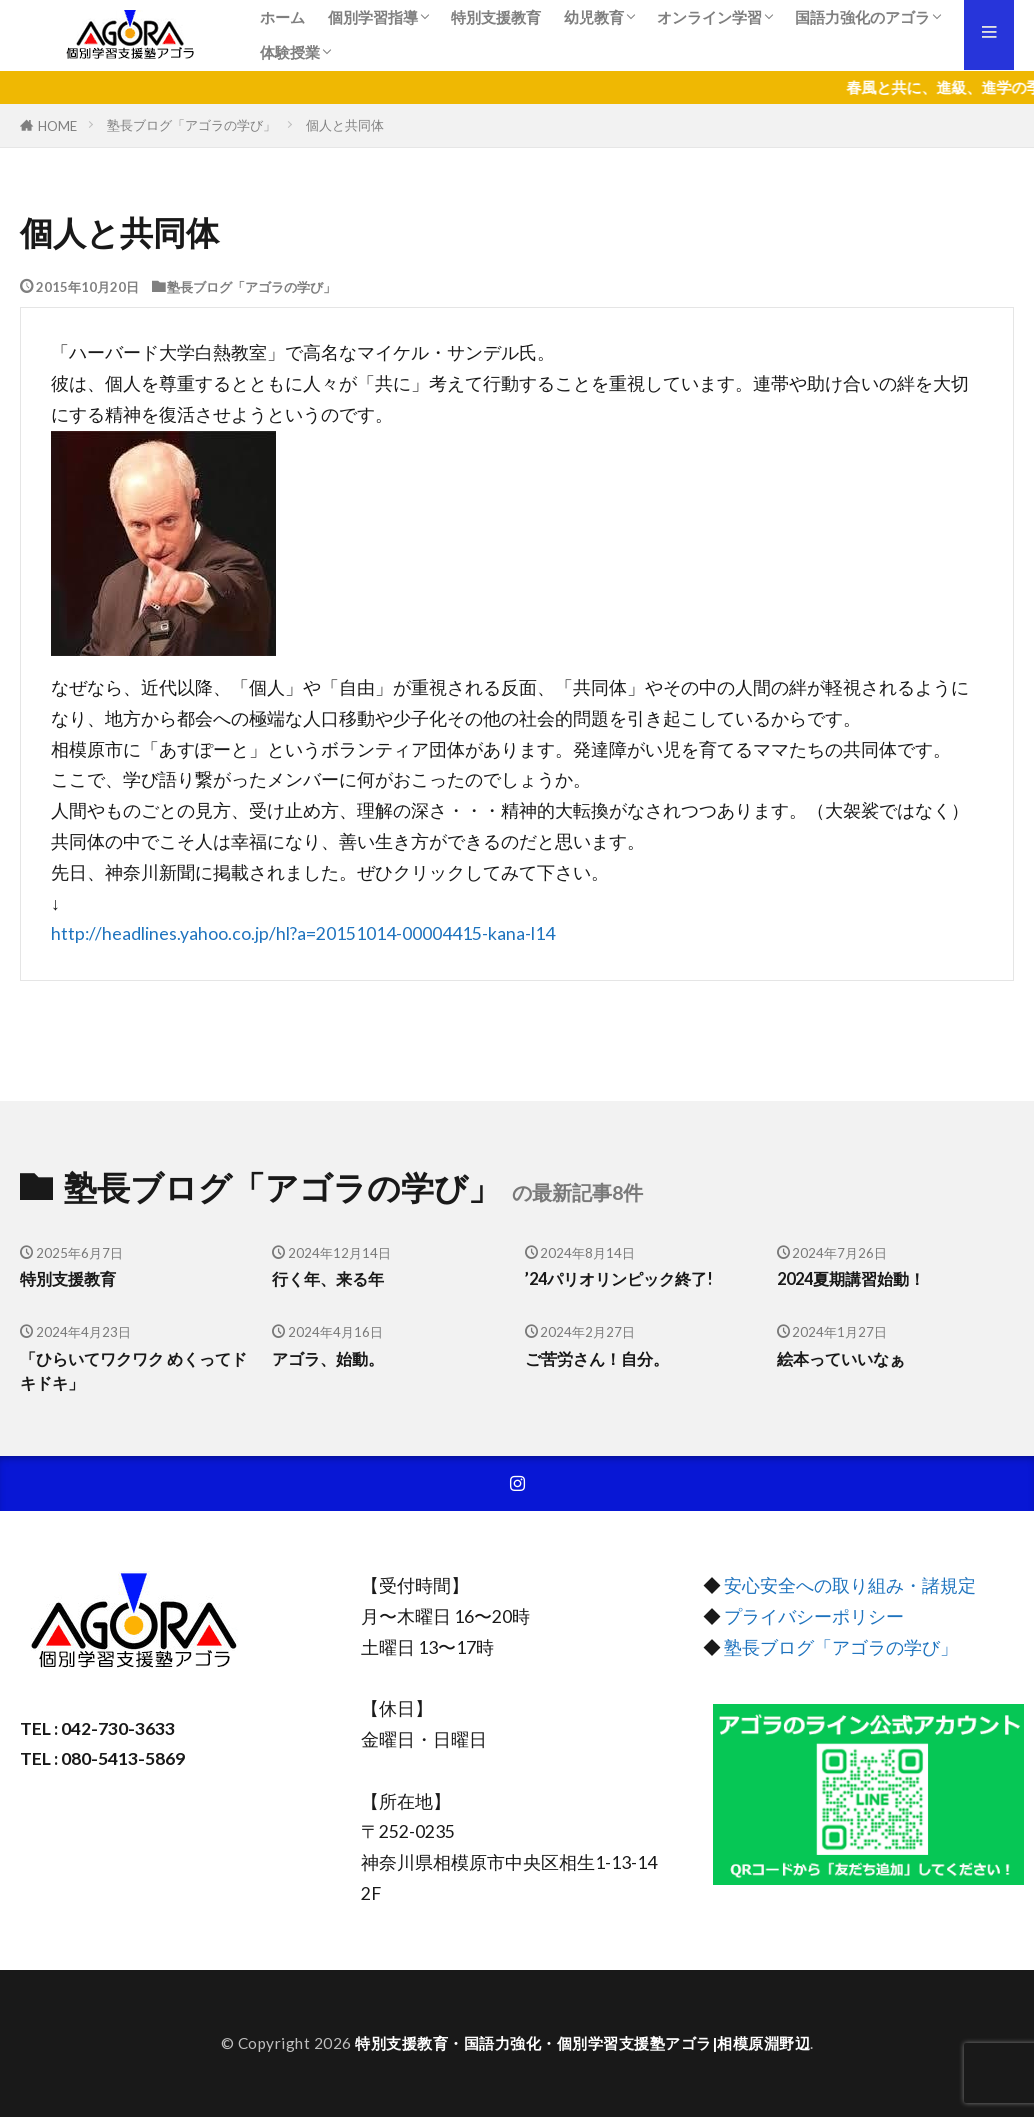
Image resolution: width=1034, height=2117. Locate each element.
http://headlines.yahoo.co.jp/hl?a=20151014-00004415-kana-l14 (303, 933)
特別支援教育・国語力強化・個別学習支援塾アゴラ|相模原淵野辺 (583, 2043)
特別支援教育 (496, 17)
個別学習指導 (373, 17)
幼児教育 (594, 17)
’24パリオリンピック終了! (625, 1279)
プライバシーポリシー (814, 1617)
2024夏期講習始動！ (856, 1279)
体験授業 (290, 52)
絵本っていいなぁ (845, 1359)
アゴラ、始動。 (331, 1359)
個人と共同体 (345, 125)
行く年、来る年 (331, 1279)
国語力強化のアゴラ (862, 17)
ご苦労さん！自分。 (601, 1359)
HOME (57, 125)
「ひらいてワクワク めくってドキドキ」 (132, 1371)
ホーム (282, 17)
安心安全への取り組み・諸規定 (850, 1586)
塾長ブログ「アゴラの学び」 (191, 125)
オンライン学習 (709, 17)
